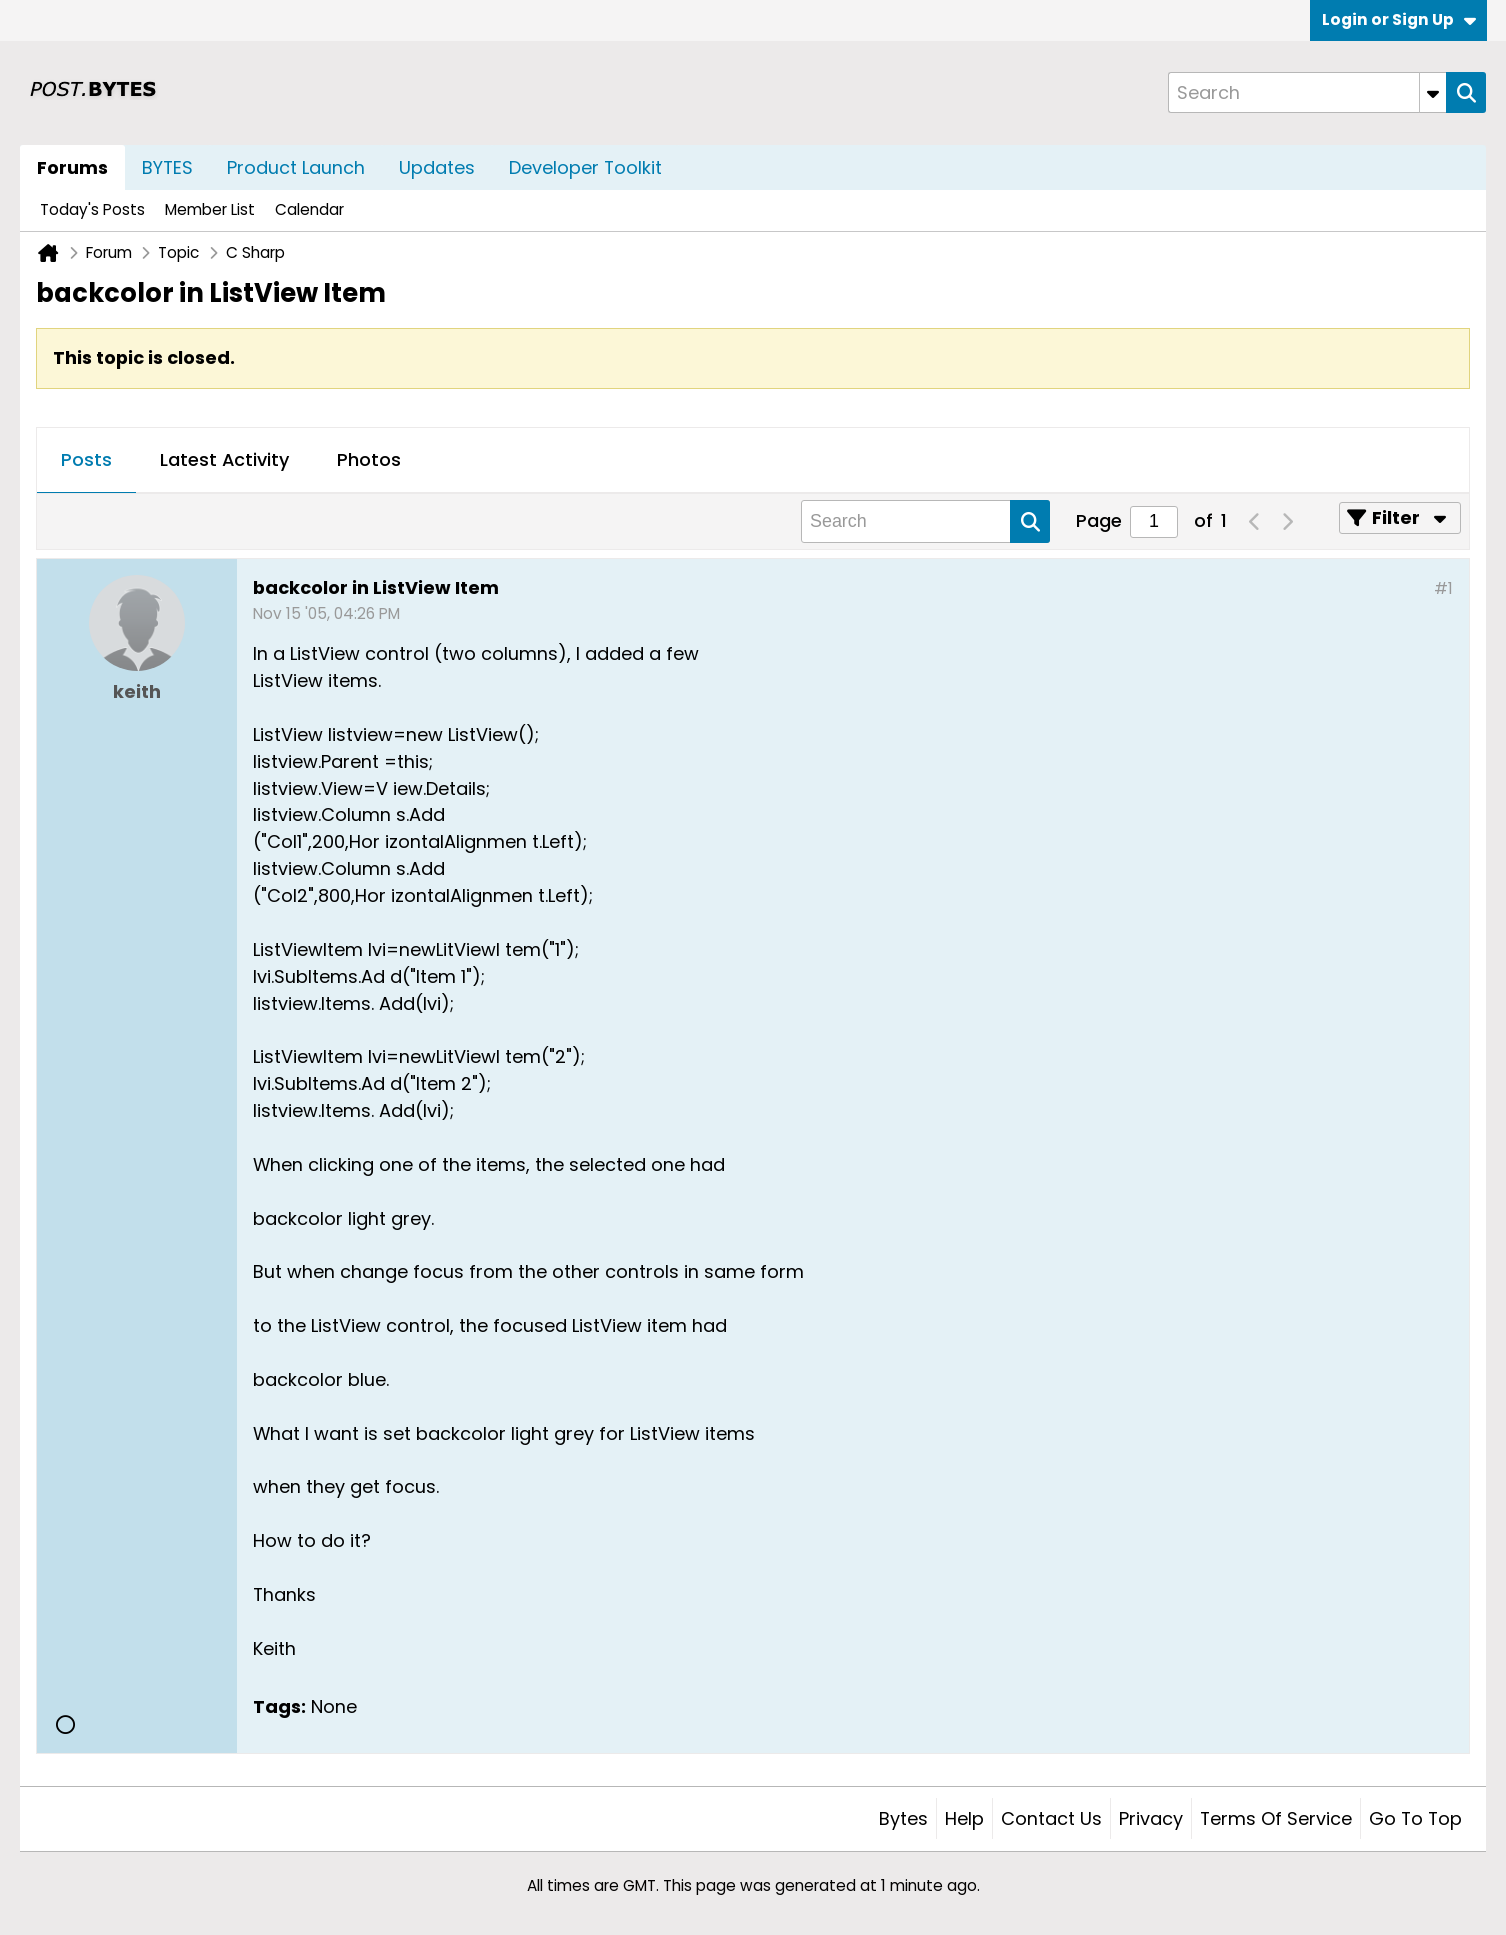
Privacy (1151, 1818)
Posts (86, 459)
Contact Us (1051, 1818)
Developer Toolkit (585, 167)
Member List (210, 209)
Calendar (309, 209)
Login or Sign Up (1399, 19)
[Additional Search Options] (1433, 92)
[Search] (1307, 92)
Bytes (903, 1818)
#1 (1443, 588)
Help (964, 1818)
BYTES (167, 167)
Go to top (1415, 1818)
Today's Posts (92, 209)
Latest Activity (224, 459)
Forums (72, 167)
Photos (369, 459)
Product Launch (296, 167)
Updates (437, 167)
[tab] (86, 461)
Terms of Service (1276, 1818)
